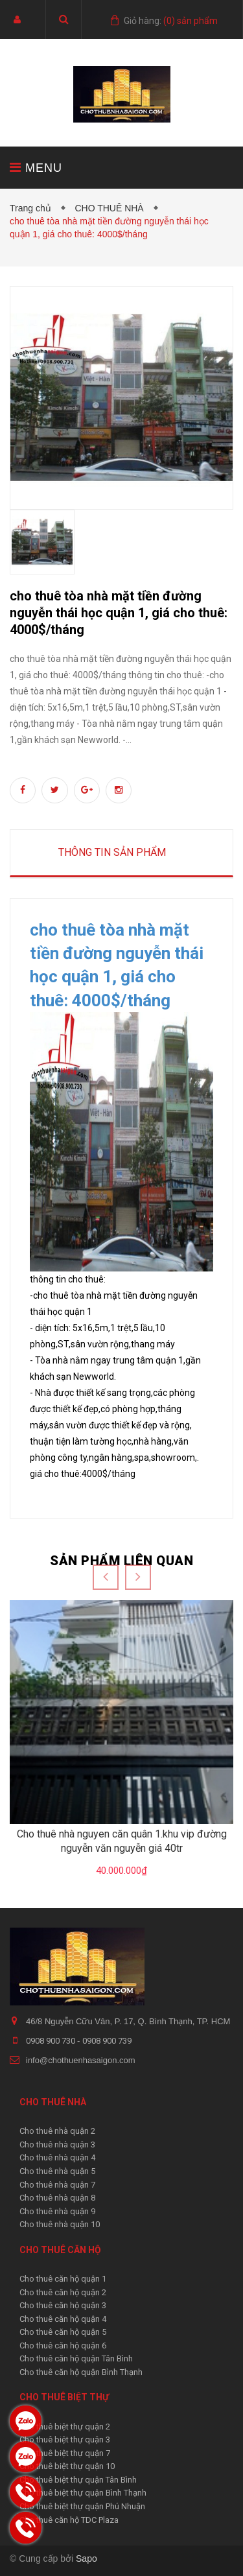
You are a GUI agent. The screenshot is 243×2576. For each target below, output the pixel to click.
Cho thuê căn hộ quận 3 (62, 2305)
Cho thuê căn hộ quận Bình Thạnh (81, 2372)
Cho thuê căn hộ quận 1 (62, 2279)
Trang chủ (33, 208)
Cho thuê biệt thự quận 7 (64, 2453)
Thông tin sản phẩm (112, 852)
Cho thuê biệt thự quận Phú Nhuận (82, 2506)
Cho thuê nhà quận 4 (57, 2157)
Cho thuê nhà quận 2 (57, 2131)
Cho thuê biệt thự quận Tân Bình (78, 2480)
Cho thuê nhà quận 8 (57, 2198)
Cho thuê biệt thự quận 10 (67, 2466)
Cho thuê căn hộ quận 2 (62, 2292)
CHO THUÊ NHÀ (111, 208)
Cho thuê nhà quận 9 (57, 2211)
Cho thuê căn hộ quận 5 (62, 2332)
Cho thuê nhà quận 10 (59, 2224)
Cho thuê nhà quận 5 (57, 2171)
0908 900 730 (51, 2041)
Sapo (86, 2558)
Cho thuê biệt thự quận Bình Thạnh (82, 2493)
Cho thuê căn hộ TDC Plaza (69, 2520)
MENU (36, 168)
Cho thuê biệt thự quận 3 (64, 2439)
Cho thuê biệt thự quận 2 (64, 2426)
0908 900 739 (107, 2041)
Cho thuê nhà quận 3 (57, 2144)
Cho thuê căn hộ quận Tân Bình (76, 2358)
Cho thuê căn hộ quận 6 (62, 2345)
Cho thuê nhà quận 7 (57, 2185)
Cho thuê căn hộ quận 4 (62, 2319)
